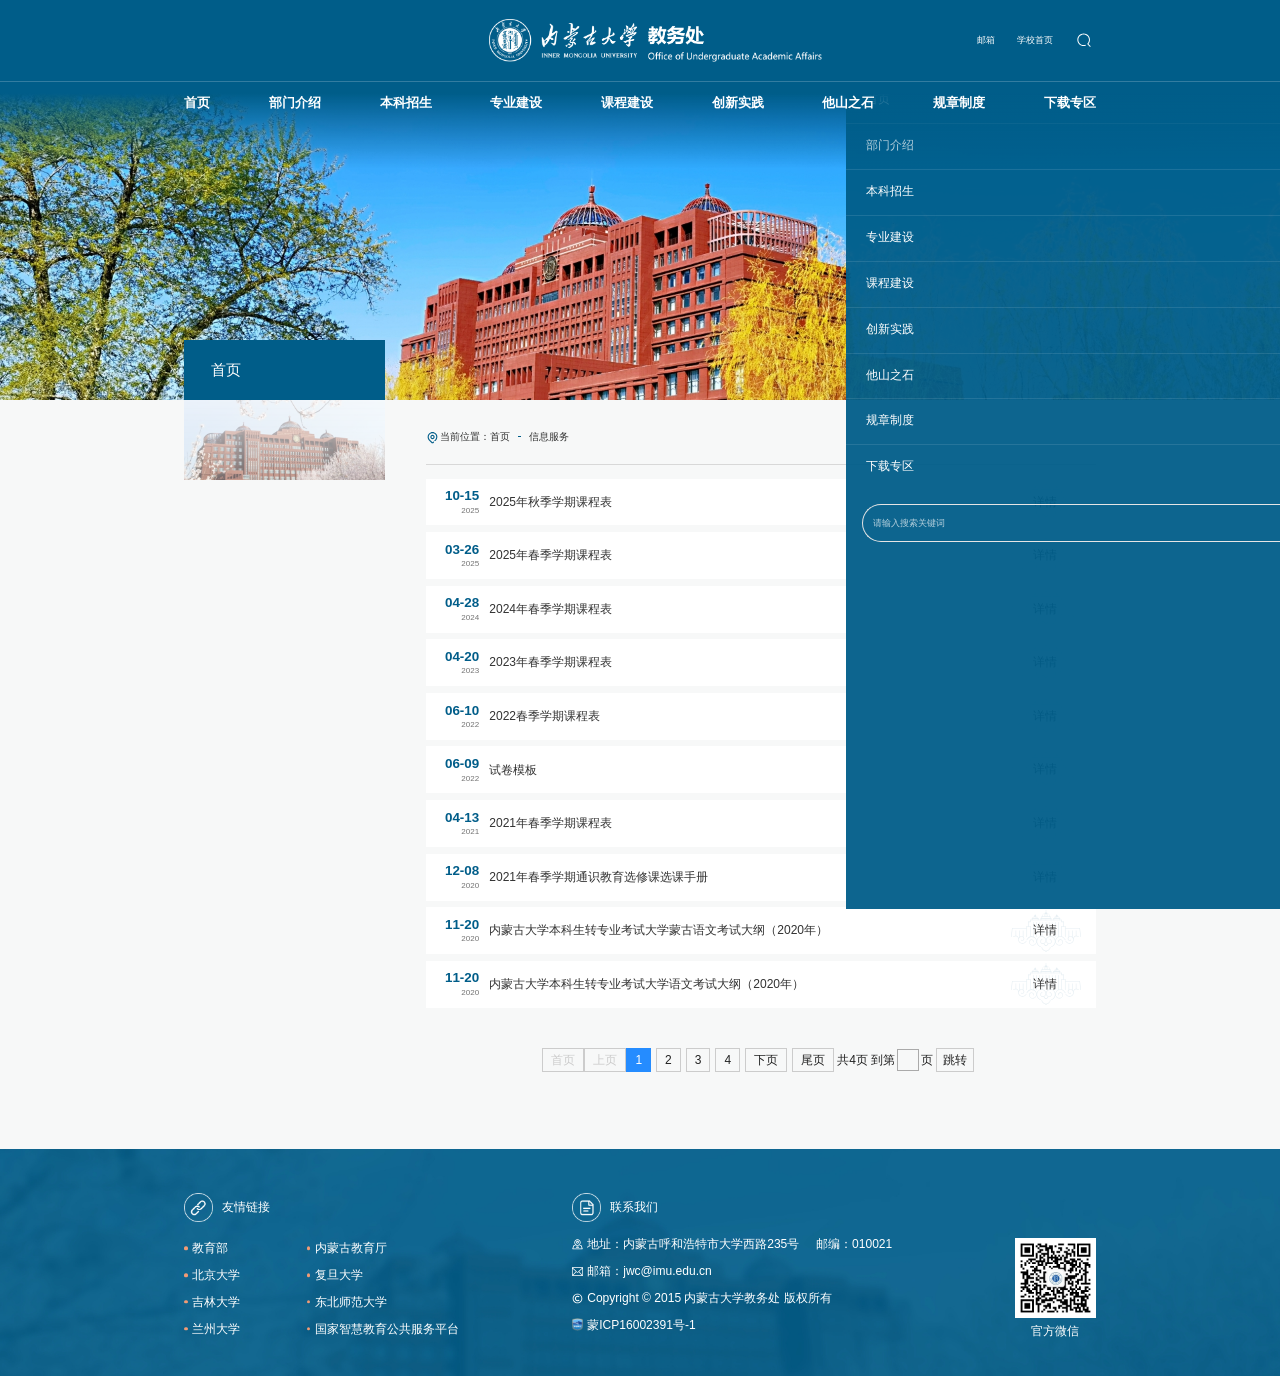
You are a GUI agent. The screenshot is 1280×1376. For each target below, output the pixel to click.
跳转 (955, 1055)
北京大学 (216, 1270)
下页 (766, 1055)
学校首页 (1038, 37)
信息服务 (537, 433)
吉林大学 (216, 1297)
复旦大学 (339, 1270)
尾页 (813, 1055)
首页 (493, 433)
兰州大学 (216, 1324)
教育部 (210, 1244)
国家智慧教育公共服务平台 (387, 1324)
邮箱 (988, 37)
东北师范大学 (351, 1297)
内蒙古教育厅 (351, 1244)
